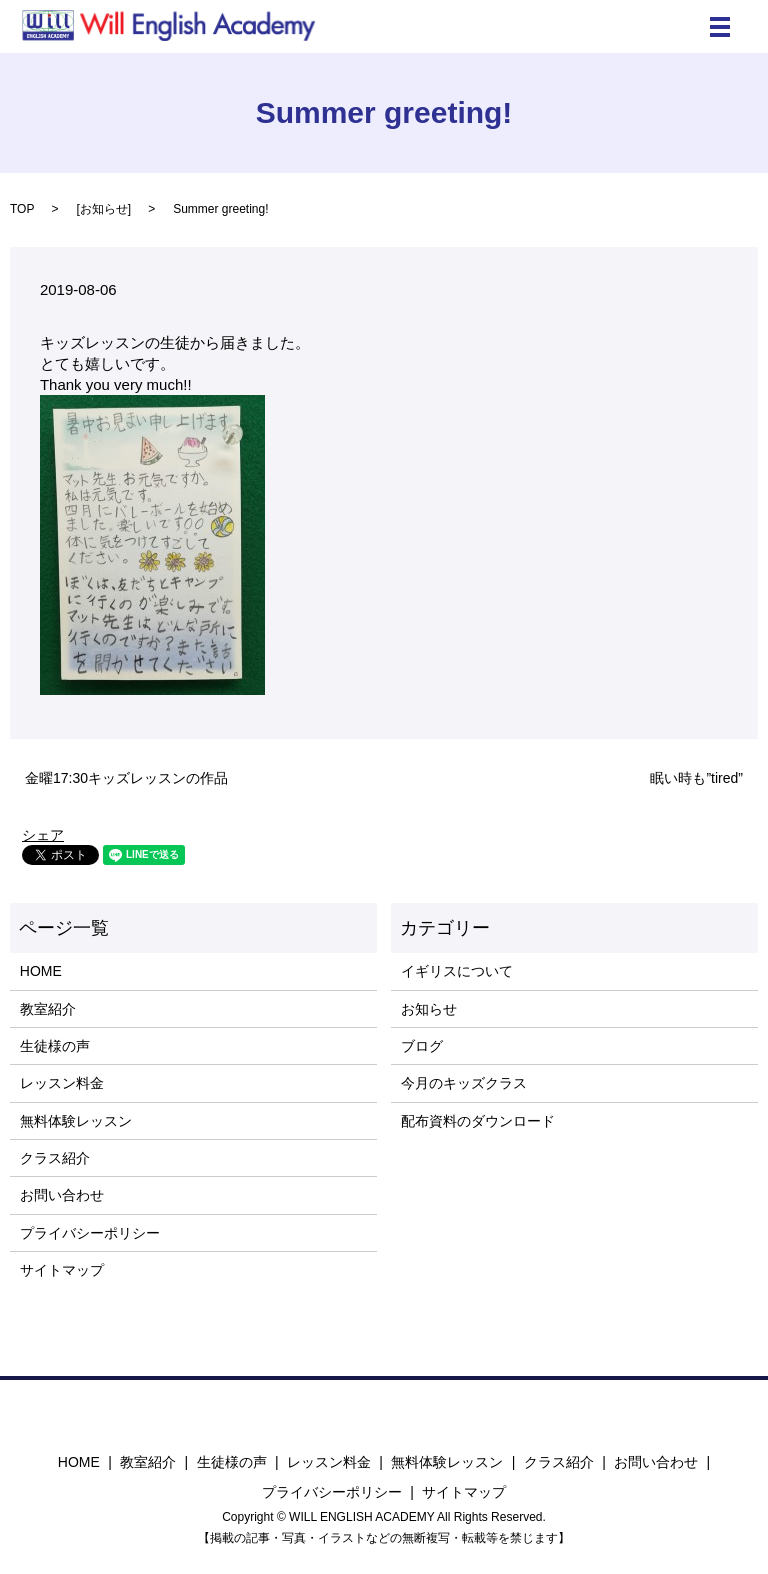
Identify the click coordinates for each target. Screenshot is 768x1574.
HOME (41, 971)
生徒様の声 (55, 1046)
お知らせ (104, 209)
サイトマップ (62, 1270)
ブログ (422, 1046)
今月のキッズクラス (464, 1083)
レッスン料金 (62, 1083)
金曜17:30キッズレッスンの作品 (126, 778)
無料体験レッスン (76, 1121)
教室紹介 (48, 1009)
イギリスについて (457, 971)
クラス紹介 (55, 1158)
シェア (43, 835)
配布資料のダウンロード (478, 1121)
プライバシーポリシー (90, 1233)
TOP (22, 209)
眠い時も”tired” (696, 778)
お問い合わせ (62, 1195)
